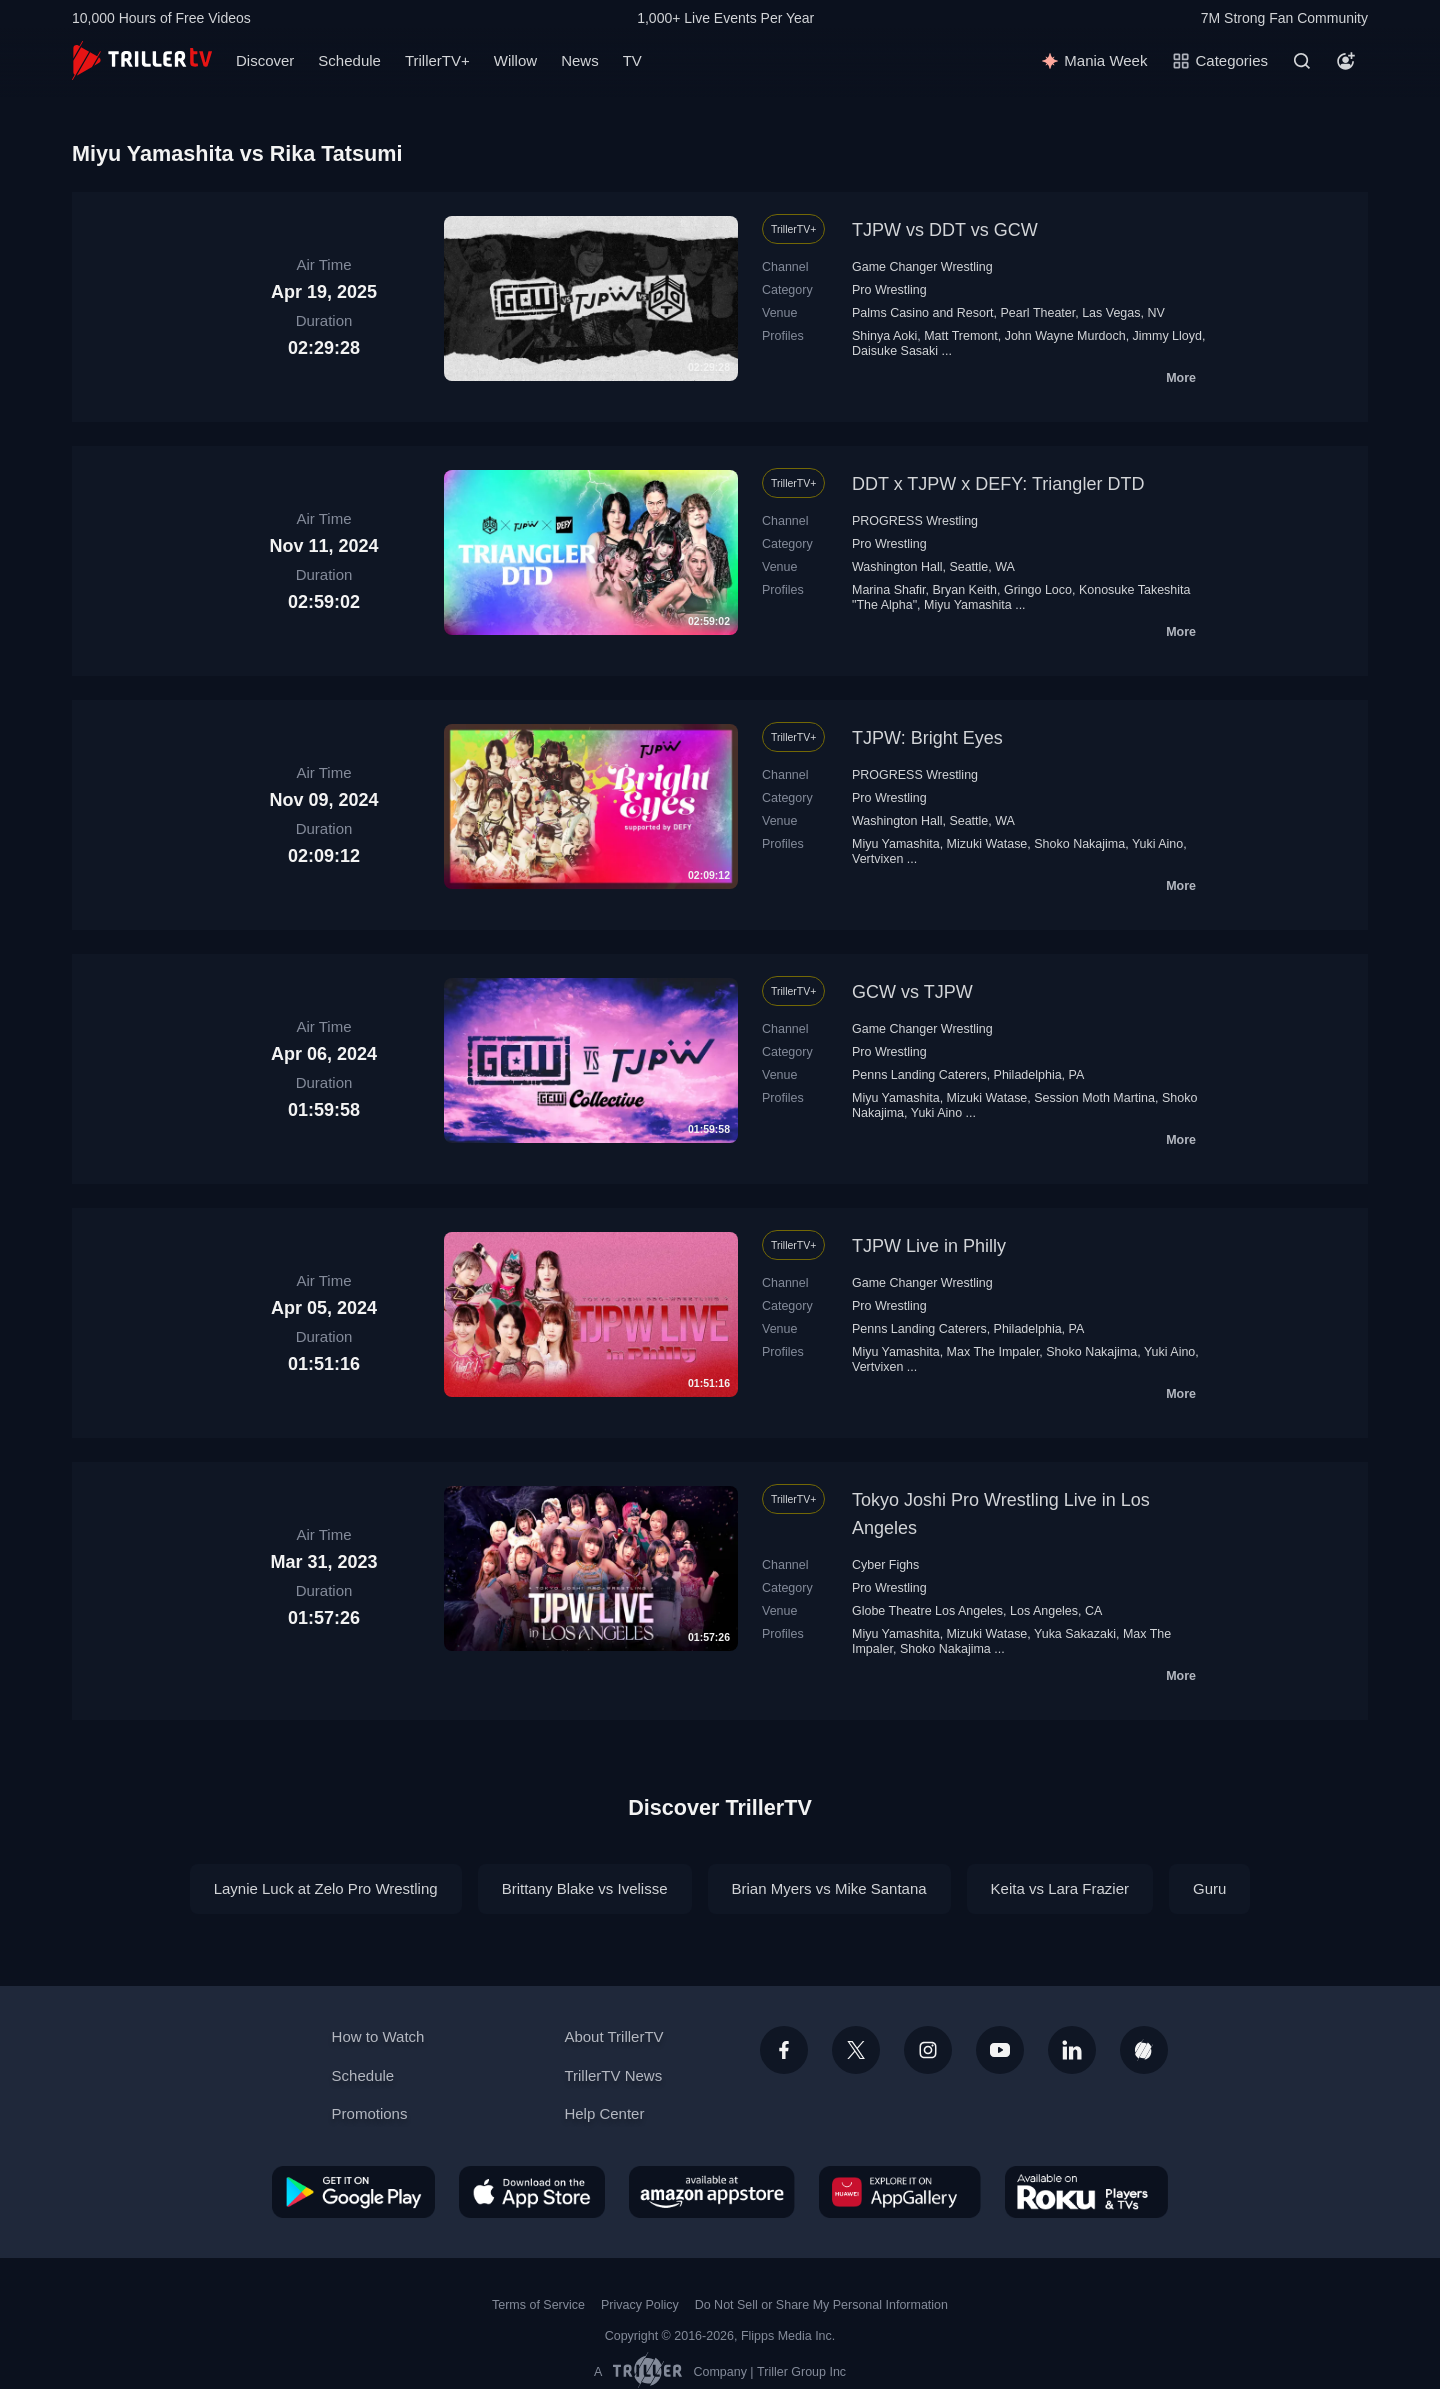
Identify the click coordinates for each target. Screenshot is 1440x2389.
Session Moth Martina (1094, 1098)
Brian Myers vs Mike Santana (829, 1888)
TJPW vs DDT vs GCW (945, 230)
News (580, 60)
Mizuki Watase (987, 844)
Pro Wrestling (889, 290)
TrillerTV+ (437, 60)
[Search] (1302, 61)
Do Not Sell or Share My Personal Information (821, 2305)
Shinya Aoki (884, 336)
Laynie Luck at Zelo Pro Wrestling (326, 1888)
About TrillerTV (613, 2036)
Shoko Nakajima (1079, 844)
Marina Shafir (889, 590)
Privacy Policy (640, 2305)
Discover (265, 60)
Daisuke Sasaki (895, 351)
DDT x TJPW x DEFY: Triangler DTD (998, 484)
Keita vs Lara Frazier (1060, 1888)
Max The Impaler (993, 1352)
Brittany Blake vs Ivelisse (585, 1888)
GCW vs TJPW (912, 992)
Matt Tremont (961, 336)
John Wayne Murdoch (1065, 336)
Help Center (604, 2113)
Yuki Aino (1157, 844)
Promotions (370, 2113)
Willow (515, 60)
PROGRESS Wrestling (915, 521)
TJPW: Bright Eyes (927, 738)
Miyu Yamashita (968, 605)
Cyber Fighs (885, 1565)
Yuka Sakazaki (1075, 1634)
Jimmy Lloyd (1167, 336)
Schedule (349, 60)
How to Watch (378, 2036)
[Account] (1346, 61)
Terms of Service (538, 2305)
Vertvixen (877, 859)
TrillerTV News (613, 2075)
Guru (1209, 1888)
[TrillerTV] (142, 60)
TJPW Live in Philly (929, 1246)
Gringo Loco (1038, 590)
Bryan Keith (965, 590)
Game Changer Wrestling (922, 267)
